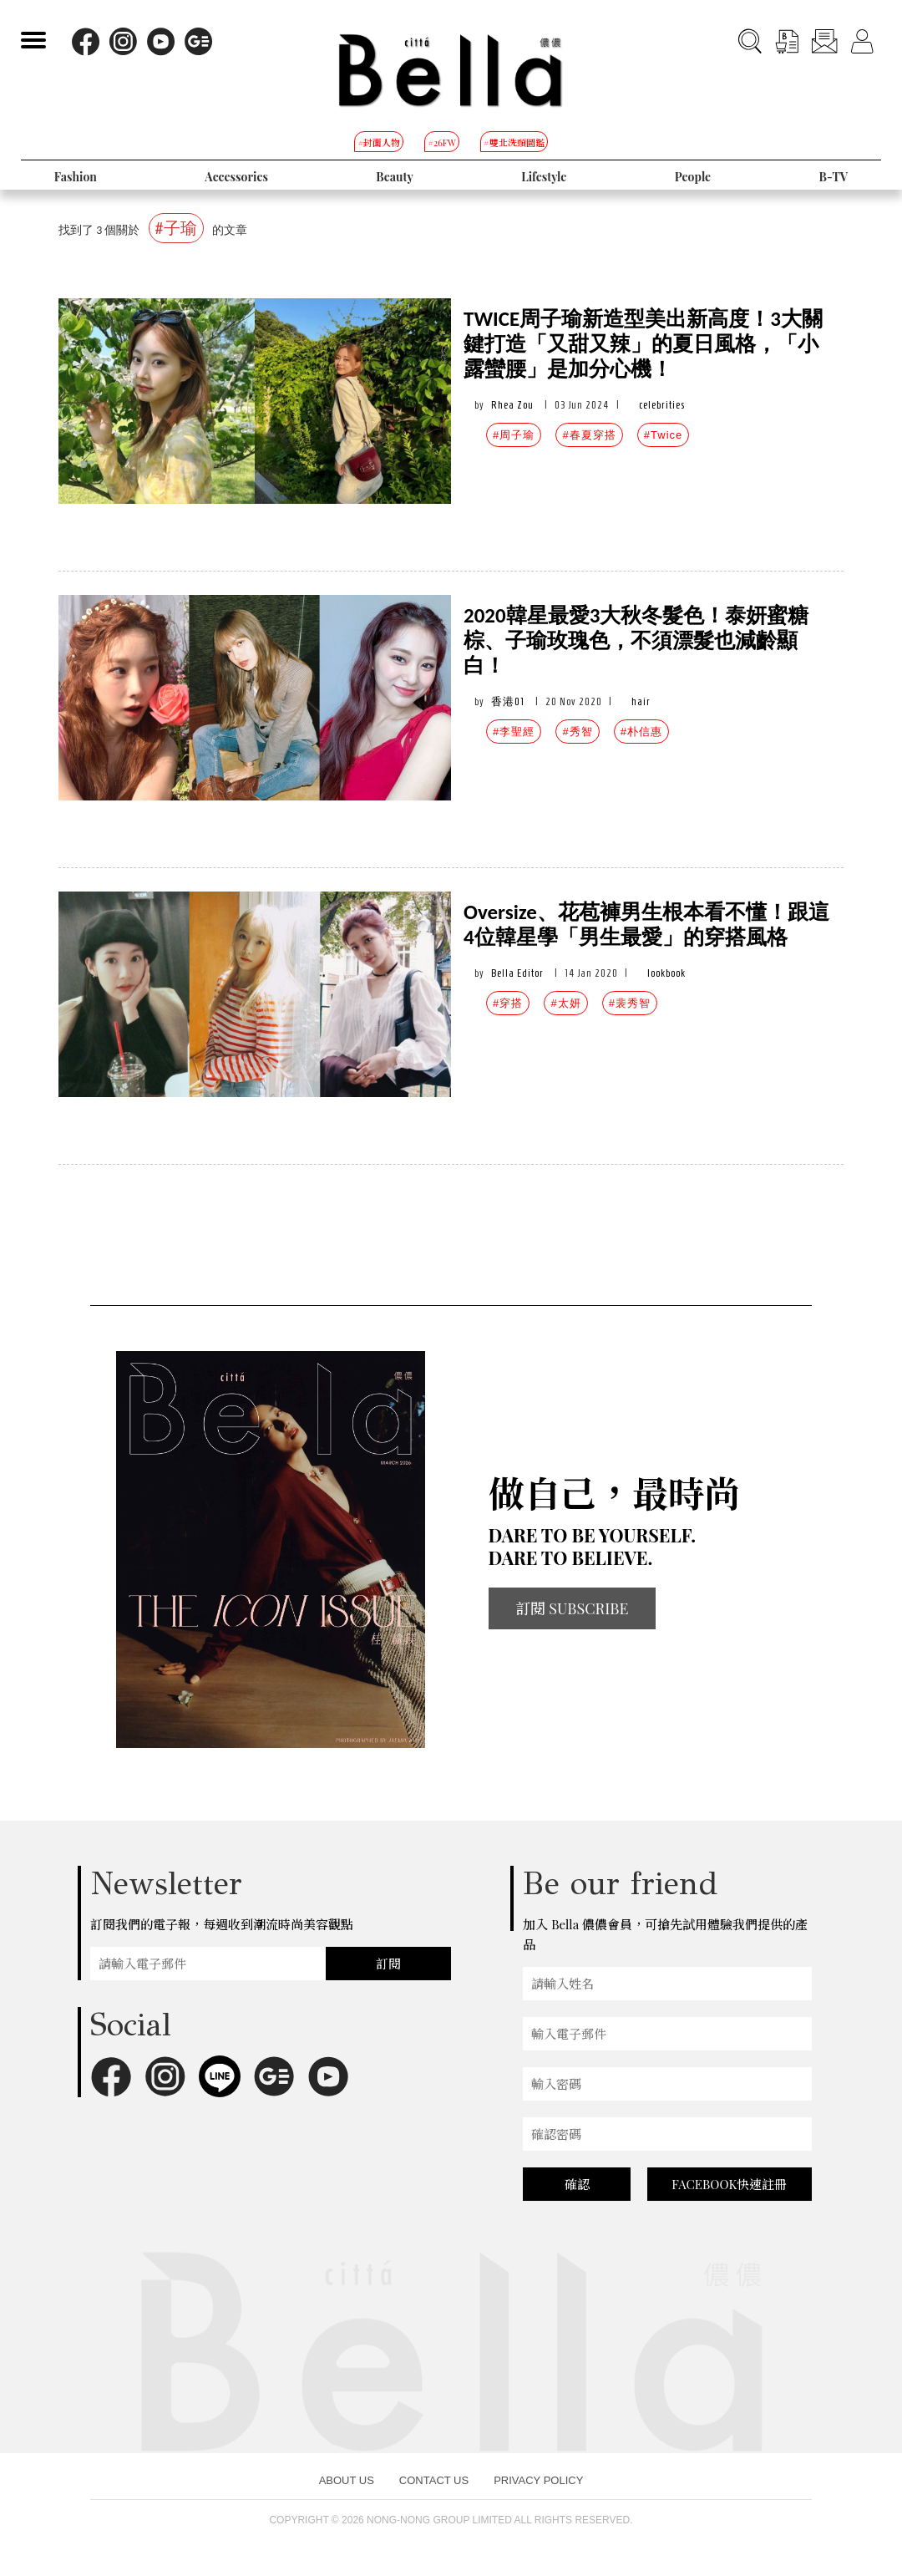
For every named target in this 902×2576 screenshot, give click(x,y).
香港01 (507, 701)
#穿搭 (508, 1003)
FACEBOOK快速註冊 (729, 2184)
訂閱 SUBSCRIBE (572, 1608)
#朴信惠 (641, 731)
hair (641, 701)
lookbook (666, 973)
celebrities (662, 405)
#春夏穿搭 (589, 435)
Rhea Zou (512, 405)
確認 (577, 2184)
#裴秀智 (630, 1003)
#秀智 (577, 731)
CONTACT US (434, 2480)
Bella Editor (517, 973)
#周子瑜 (514, 435)
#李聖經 (514, 731)
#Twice (663, 435)
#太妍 (565, 1003)
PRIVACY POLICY (538, 2480)
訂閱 (388, 1963)
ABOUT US (346, 2480)
